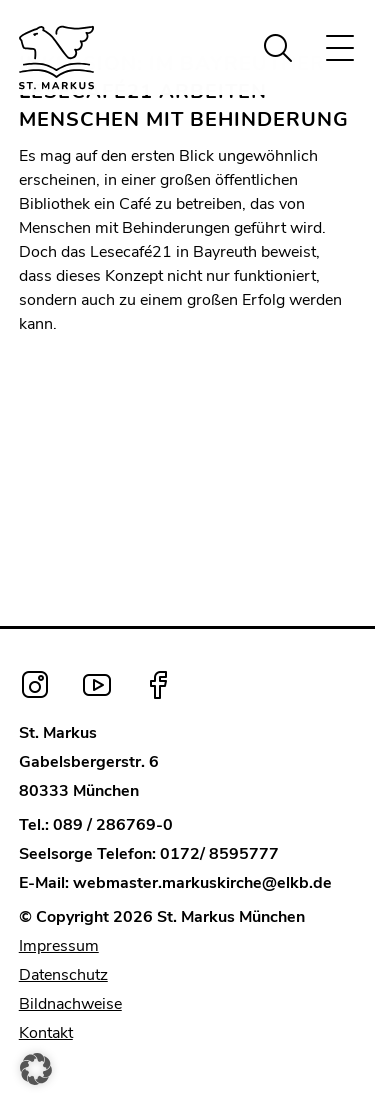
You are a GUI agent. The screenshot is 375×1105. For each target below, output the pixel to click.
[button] (36, 1069)
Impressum (59, 946)
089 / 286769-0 (113, 825)
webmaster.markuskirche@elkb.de (202, 883)
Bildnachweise (70, 1004)
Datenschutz (63, 975)
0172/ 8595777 (219, 854)
